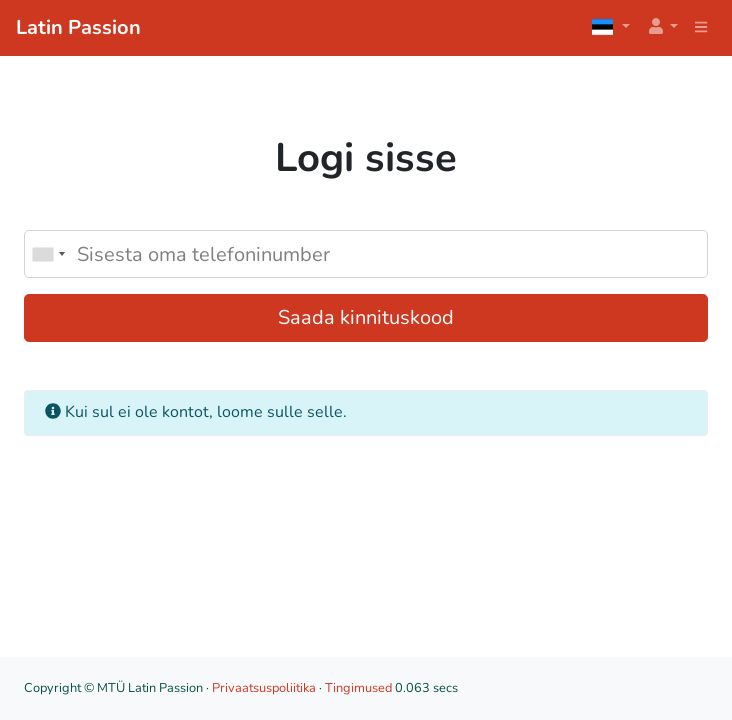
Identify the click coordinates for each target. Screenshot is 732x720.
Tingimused (358, 688)
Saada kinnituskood (366, 317)
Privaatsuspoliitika (264, 688)
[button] (662, 27)
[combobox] (48, 254)
